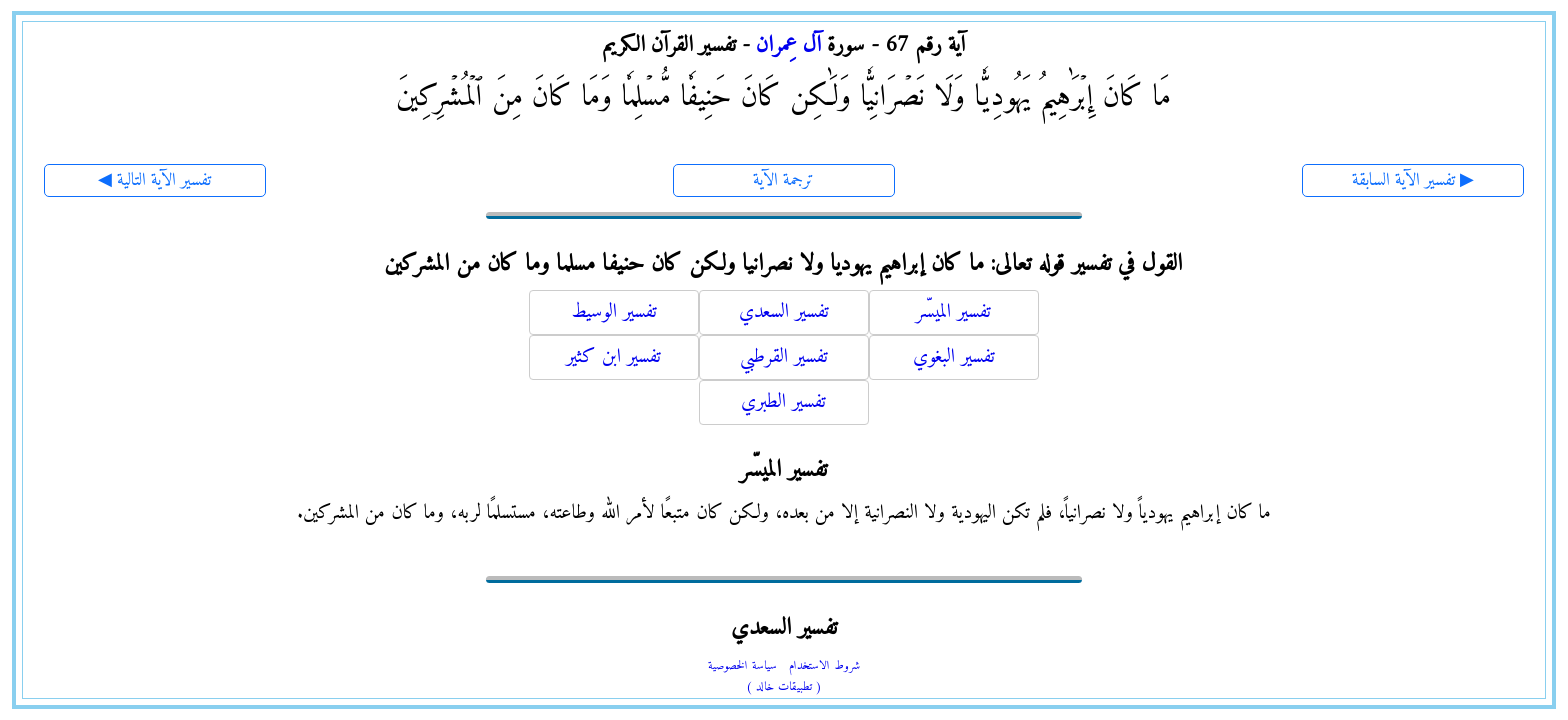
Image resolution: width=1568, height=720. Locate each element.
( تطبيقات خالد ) (784, 687)
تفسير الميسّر (953, 312)
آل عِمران (788, 45)
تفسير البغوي (954, 357)
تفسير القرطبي (784, 357)
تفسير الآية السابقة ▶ (1413, 180)
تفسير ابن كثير (613, 357)
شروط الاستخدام (824, 666)
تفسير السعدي (784, 312)
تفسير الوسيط (614, 312)
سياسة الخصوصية (742, 666)
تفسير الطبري (783, 402)
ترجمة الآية (783, 180)
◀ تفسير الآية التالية (154, 180)
